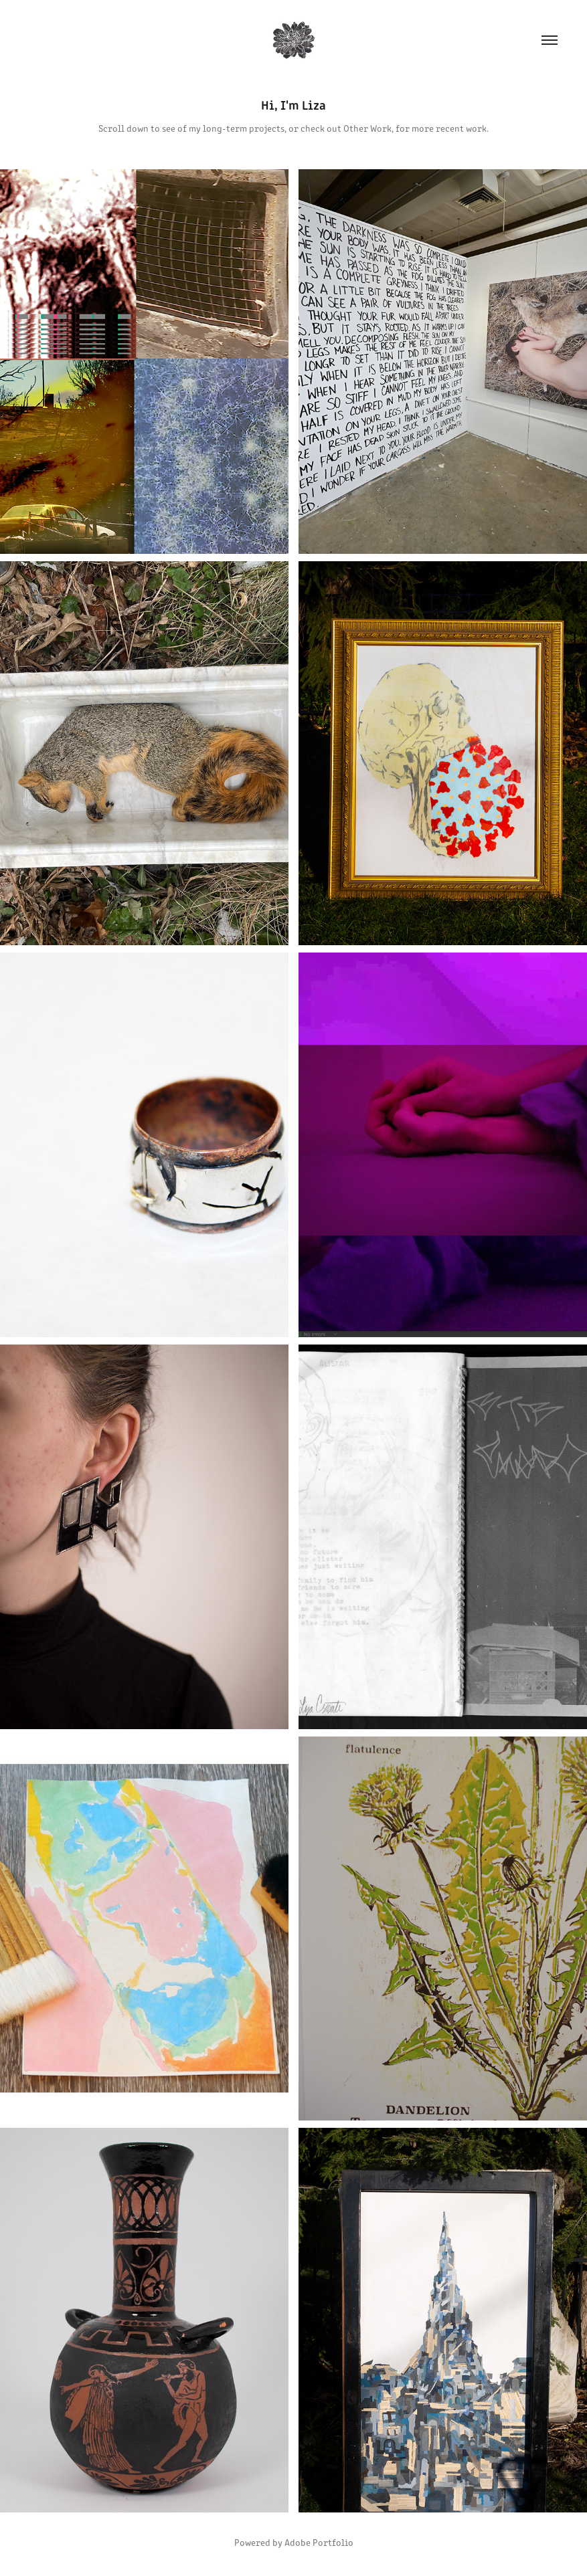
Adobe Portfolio (318, 2542)
